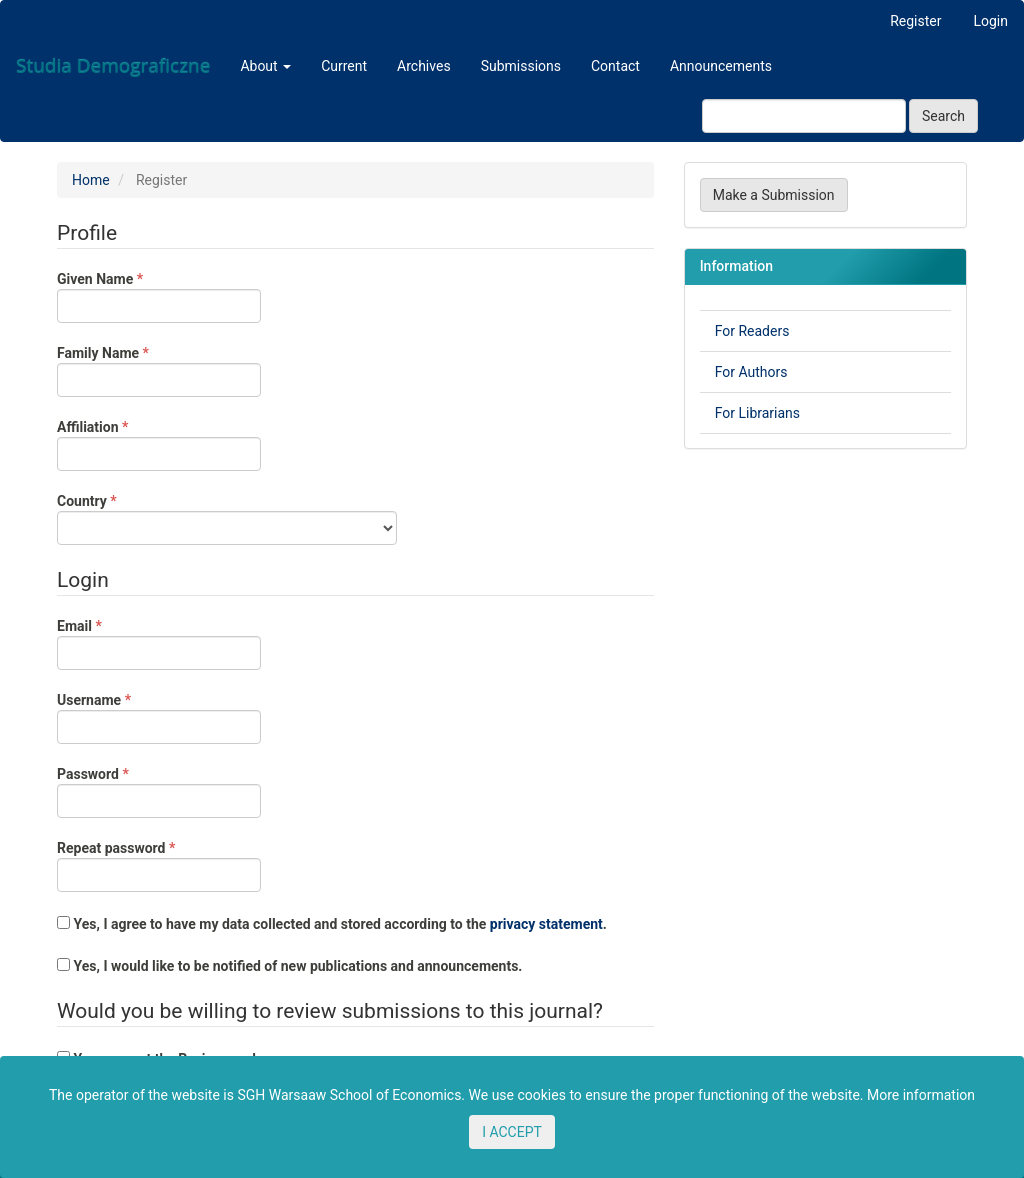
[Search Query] (804, 116)
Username (159, 717)
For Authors (751, 372)
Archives (424, 66)
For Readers (752, 331)
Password (159, 791)
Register (915, 21)
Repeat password (159, 865)
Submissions (521, 66)
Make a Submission (774, 195)
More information (921, 1095)
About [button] (265, 66)
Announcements (721, 66)
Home (91, 180)
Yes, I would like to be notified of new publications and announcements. (289, 966)
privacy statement (546, 924)
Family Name (159, 370)
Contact (615, 66)
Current (344, 66)
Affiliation (159, 444)
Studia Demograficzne (113, 66)
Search (943, 116)
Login (990, 21)
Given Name (159, 296)
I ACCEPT (512, 1132)
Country (227, 518)
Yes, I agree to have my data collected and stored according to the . (332, 924)
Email (159, 643)
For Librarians (757, 413)
